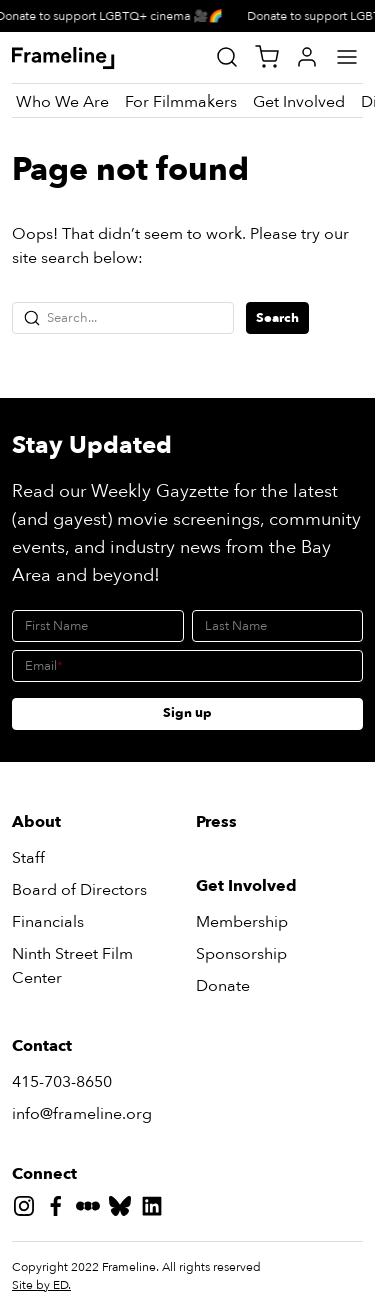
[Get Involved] (299, 102)
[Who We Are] (62, 102)
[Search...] (123, 318)
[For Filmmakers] (181, 102)
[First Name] (98, 626)
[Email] (187, 666)
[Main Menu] (347, 57)
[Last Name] (278, 626)
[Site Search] (227, 57)
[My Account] (307, 57)
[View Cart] (267, 57)
